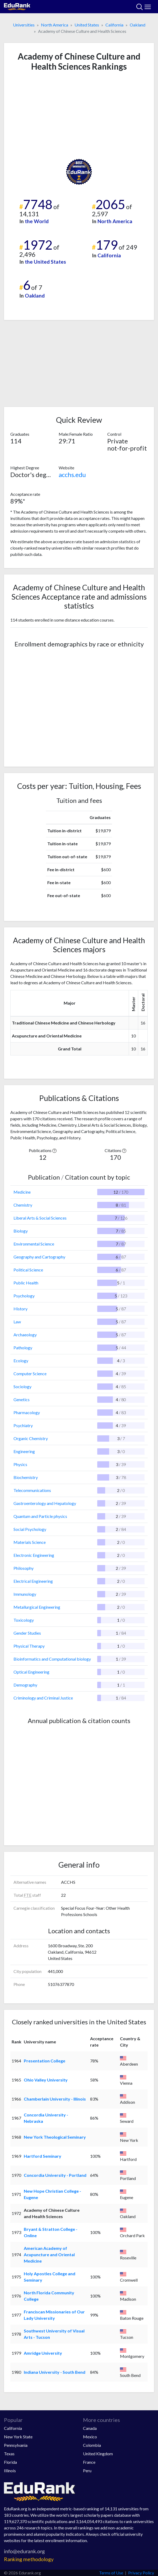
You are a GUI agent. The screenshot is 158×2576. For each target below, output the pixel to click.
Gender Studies (27, 1632)
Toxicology (23, 1619)
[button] (54, 1150)
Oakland (137, 24)
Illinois (10, 2470)
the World (37, 221)
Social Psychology (29, 1529)
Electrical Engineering (33, 1581)
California (114, 24)
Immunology (24, 1594)
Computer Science (30, 1373)
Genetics (21, 1399)
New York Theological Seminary (55, 2136)
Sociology (22, 1386)
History (20, 1308)
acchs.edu (72, 474)
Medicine (22, 1191)
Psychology (24, 1295)
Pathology (22, 1347)
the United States (45, 262)
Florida (10, 2462)
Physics (20, 1464)
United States (87, 24)
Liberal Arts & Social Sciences (40, 1217)
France (89, 2462)
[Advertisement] (79, 115)
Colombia (92, 2445)
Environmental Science (33, 1243)
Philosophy (23, 1568)
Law (17, 1321)
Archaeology (25, 1334)
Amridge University (43, 2352)
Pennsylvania (15, 2445)
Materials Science (29, 1542)
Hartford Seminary (42, 2156)
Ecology (20, 1360)
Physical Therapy (29, 1645)
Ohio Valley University (46, 2079)
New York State (18, 2436)
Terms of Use (111, 2572)
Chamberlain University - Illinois (55, 2098)
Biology (20, 1230)
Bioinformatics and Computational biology (52, 1658)
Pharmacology (26, 1412)
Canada (90, 2428)
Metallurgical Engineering (36, 1607)
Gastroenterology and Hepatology (44, 1503)
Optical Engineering (31, 1671)
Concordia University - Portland (55, 2175)
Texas (9, 2453)
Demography (25, 1684)
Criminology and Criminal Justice (43, 1697)
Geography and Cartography (39, 1256)
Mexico (90, 2436)
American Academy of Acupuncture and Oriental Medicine (49, 2254)
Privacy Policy (141, 2572)
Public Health (25, 1282)
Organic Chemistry (30, 1438)
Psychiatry (23, 1425)
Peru (87, 2470)
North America (54, 24)
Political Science (28, 1269)
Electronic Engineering (33, 1555)
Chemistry (22, 1204)
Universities (24, 24)
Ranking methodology (29, 2559)
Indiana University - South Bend (54, 2372)
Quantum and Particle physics (40, 1516)
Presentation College (44, 2060)
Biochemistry (25, 1477)
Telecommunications (32, 1490)
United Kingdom (98, 2453)
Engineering (24, 1451)
